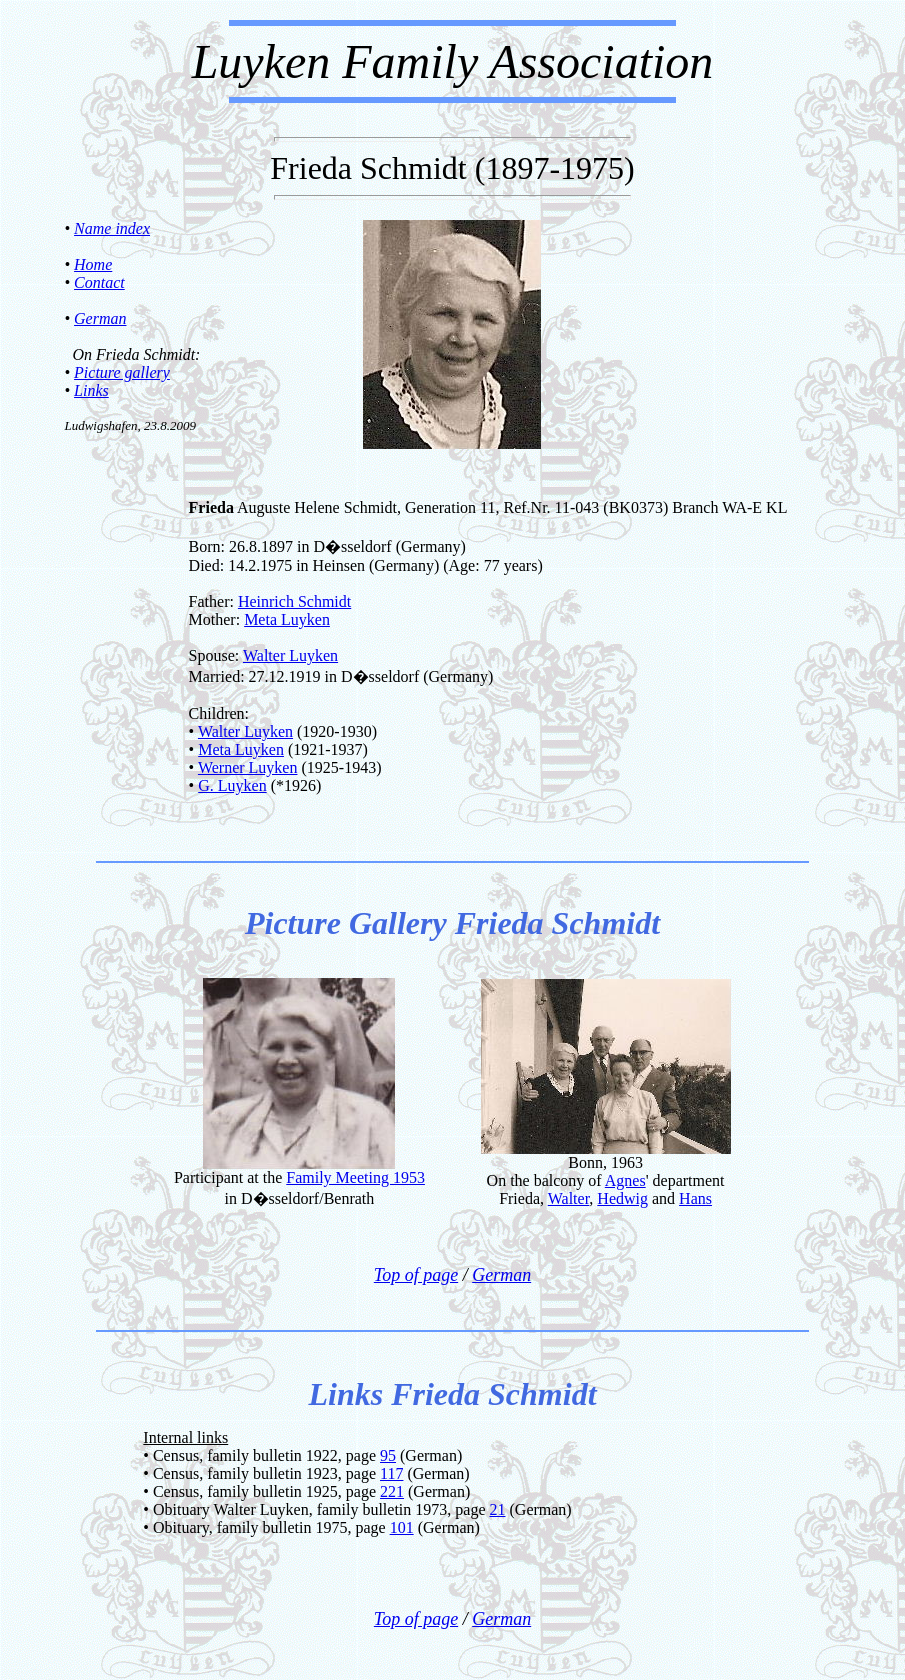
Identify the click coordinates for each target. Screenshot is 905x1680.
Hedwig (622, 1198)
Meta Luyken (287, 619)
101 (402, 1527)
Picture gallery (122, 372)
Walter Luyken (290, 655)
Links (91, 390)
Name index (112, 228)
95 (388, 1455)
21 (498, 1509)
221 (392, 1491)
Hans (695, 1198)
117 (391, 1473)
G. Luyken (232, 785)
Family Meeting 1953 (355, 1177)
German (100, 318)
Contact (99, 282)
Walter (569, 1198)
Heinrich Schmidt (294, 601)
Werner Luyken (248, 767)
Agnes (625, 1180)
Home (93, 264)
